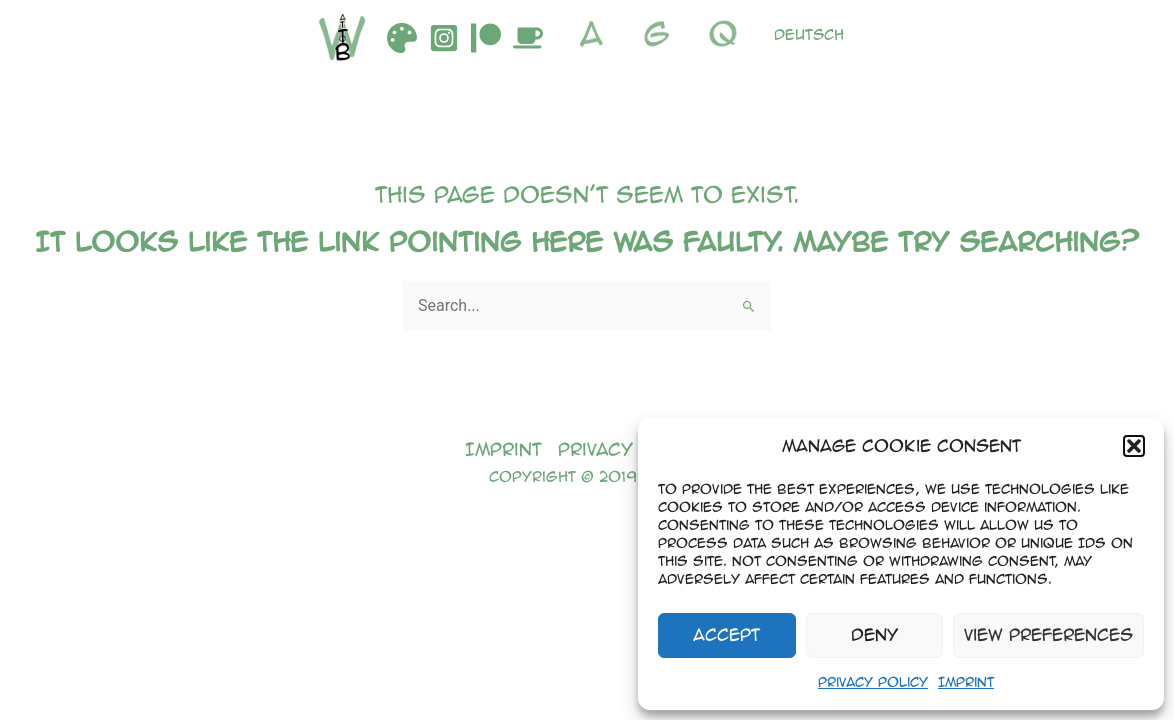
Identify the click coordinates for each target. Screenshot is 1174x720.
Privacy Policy (873, 681)
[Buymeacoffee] (528, 38)
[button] (1134, 446)
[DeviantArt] (402, 38)
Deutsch (809, 34)
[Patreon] (486, 38)
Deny (874, 634)
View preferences (1048, 634)
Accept (726, 634)
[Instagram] (444, 38)
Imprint (966, 681)
